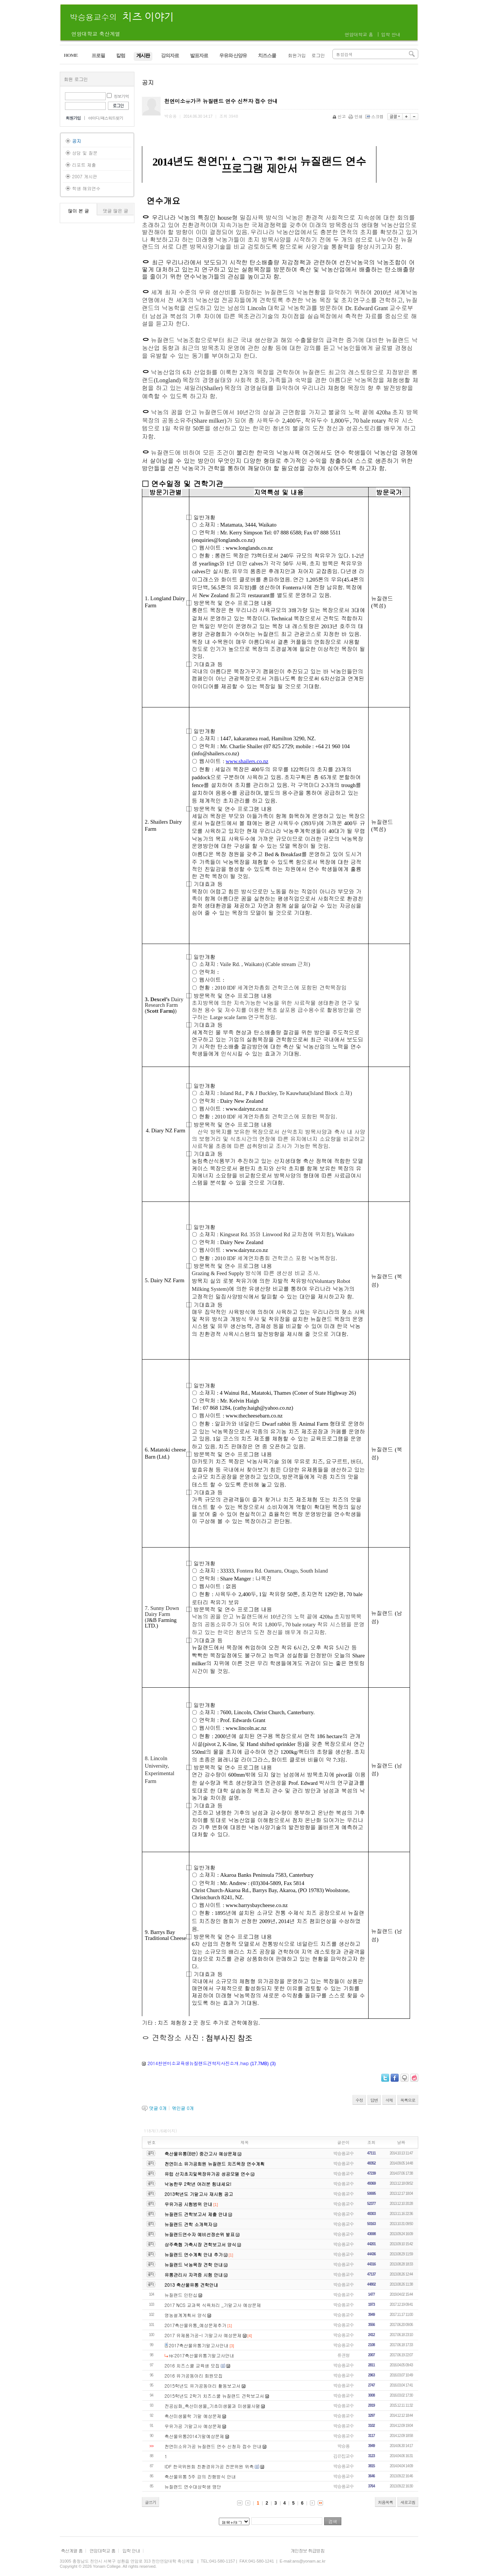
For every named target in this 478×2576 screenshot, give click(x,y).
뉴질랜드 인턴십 (181, 2295)
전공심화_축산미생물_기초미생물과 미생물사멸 (212, 2406)
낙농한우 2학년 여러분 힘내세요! (198, 2184)
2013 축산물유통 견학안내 (191, 2285)
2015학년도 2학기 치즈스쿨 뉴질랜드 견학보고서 (214, 2396)
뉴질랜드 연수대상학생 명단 (193, 2486)
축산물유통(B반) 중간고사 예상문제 (201, 2153)
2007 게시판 (84, 176)
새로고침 (407, 2502)
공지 (76, 141)
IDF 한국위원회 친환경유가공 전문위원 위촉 (209, 2466)
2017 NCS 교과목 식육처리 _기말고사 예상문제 (213, 2305)
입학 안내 (390, 34)
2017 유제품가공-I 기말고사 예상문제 (203, 2335)
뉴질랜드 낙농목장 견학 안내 (194, 2264)
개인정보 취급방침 (308, 2550)
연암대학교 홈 (359, 34)
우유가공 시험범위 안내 (188, 2204)
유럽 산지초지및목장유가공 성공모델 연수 (207, 2174)
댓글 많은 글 (115, 210)
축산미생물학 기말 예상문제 (193, 2416)
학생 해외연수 (86, 188)
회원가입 (297, 55)
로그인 (318, 55)
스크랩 (375, 116)
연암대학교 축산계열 (95, 33)
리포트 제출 (84, 164)
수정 (359, 2100)
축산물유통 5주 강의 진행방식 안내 (200, 2476)
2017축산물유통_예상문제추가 (196, 2325)
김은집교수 (343, 2456)
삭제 (389, 2100)
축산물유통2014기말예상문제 (194, 2436)
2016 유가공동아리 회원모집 (194, 2375)
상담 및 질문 (84, 152)
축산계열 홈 (72, 2550)
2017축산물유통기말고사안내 (199, 2345)
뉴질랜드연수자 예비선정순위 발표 (200, 2234)
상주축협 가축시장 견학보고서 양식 (200, 2244)
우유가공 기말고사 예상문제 (193, 2426)
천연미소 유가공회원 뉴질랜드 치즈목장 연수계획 (215, 2163)
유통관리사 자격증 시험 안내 (194, 2274)
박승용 (343, 2446)
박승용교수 (343, 2153)
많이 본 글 (78, 210)
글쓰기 (150, 2502)
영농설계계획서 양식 (186, 2315)
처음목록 (385, 2502)
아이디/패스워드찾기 (105, 118)
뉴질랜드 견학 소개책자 (188, 2224)
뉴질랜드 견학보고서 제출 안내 (196, 2214)
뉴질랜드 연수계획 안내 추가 (194, 2254)
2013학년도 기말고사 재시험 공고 (199, 2194)
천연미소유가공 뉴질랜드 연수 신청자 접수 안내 (213, 2446)
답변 (374, 2100)
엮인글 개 (183, 2108)
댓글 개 (158, 2108)
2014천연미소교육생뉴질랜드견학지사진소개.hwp (198, 2063)
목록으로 (407, 2100)
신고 (339, 116)
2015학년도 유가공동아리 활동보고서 (203, 2385)
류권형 (343, 2355)
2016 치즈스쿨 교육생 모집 (192, 2365)
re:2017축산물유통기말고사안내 (201, 2355)
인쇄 (356, 116)
